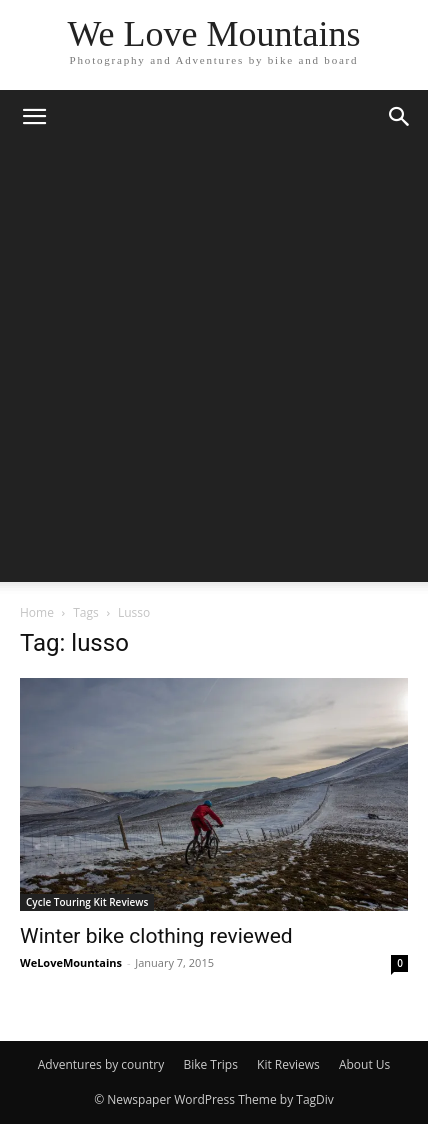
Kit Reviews (288, 1064)
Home (37, 612)
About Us (364, 1064)
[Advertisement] (214, 368)
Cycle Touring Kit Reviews (87, 902)
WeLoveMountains (71, 962)
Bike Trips (210, 1064)
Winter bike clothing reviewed (156, 936)
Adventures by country (101, 1064)
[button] (34, 117)
